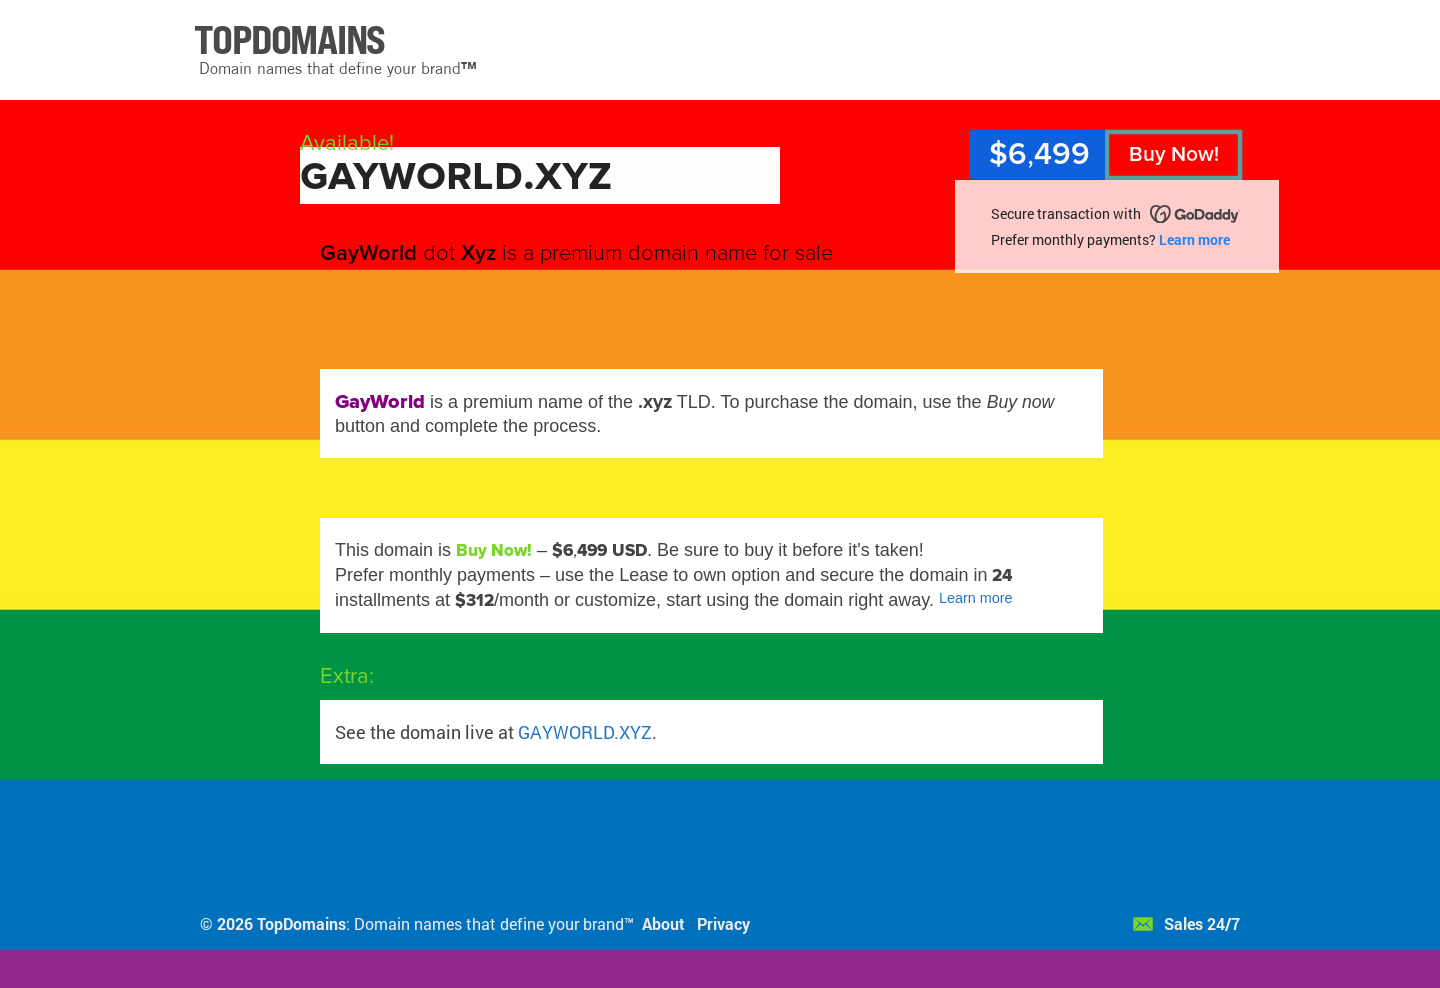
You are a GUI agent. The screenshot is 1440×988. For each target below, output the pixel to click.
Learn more (1194, 239)
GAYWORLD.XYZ (585, 732)
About (663, 923)
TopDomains (301, 923)
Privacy (723, 923)
